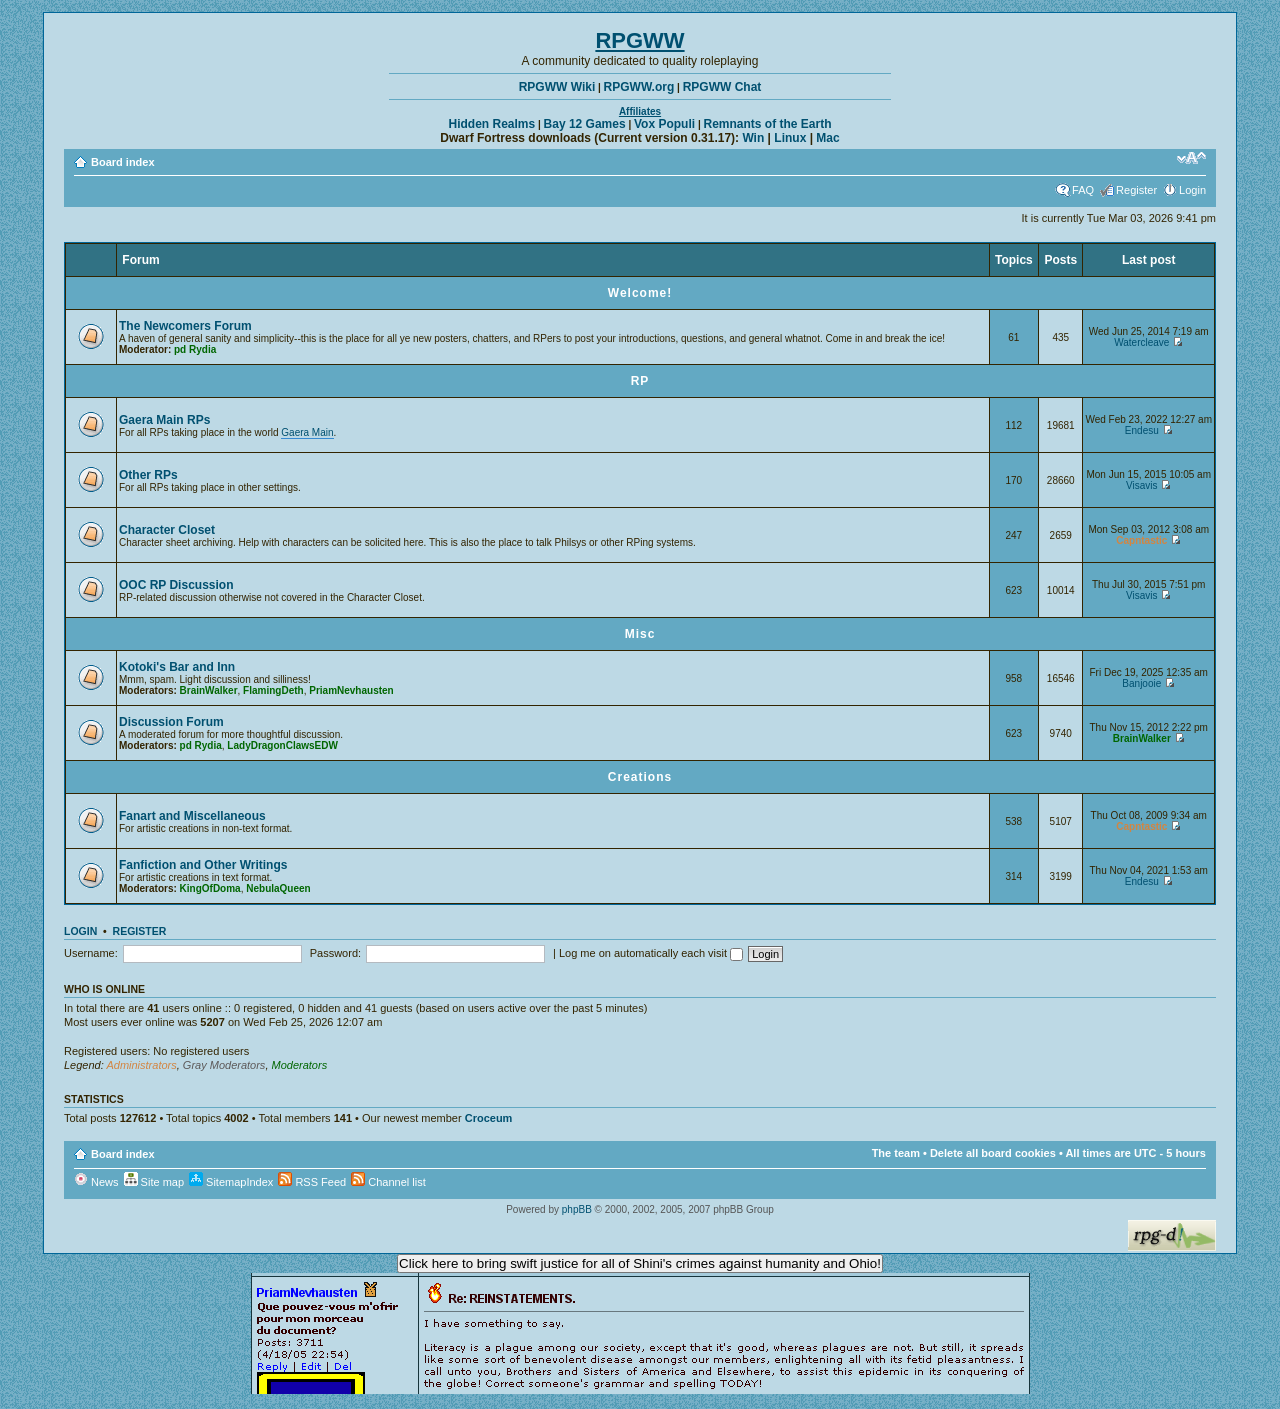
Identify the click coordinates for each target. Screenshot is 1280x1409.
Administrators (141, 1065)
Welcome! (640, 293)
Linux (790, 138)
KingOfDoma (210, 888)
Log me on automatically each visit (651, 953)
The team (896, 1153)
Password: (335, 953)
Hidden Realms (492, 124)
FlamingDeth (273, 690)
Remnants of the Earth (767, 124)
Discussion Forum (171, 722)
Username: (91, 953)
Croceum (489, 1118)
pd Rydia (195, 349)
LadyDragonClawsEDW (282, 745)
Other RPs (148, 475)
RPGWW (639, 40)
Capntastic (1141, 540)
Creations (640, 777)
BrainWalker (209, 690)
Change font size (1191, 158)
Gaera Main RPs (164, 420)
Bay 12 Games (585, 124)
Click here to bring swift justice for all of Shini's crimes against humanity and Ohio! (640, 1263)
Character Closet (167, 530)
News (96, 1182)
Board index (123, 162)
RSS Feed (312, 1182)
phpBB (577, 1209)
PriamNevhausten (351, 690)
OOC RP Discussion (176, 585)
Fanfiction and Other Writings (203, 865)
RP (640, 381)
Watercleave (1141, 342)
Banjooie (1141, 683)
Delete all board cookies (993, 1153)
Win (753, 138)
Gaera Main (307, 432)
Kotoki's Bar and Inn (177, 667)
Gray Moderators (224, 1065)
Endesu (1142, 430)
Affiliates (640, 111)
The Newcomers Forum (185, 326)
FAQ (1083, 190)
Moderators (300, 1065)
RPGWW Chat (722, 87)
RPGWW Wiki (557, 87)
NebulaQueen (278, 888)
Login (1192, 190)
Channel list (388, 1182)
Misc (640, 634)
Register (1136, 190)
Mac (827, 138)
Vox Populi (664, 124)
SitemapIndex (231, 1182)
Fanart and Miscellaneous (192, 816)
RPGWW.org (639, 87)
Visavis (1142, 485)
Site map (154, 1182)
